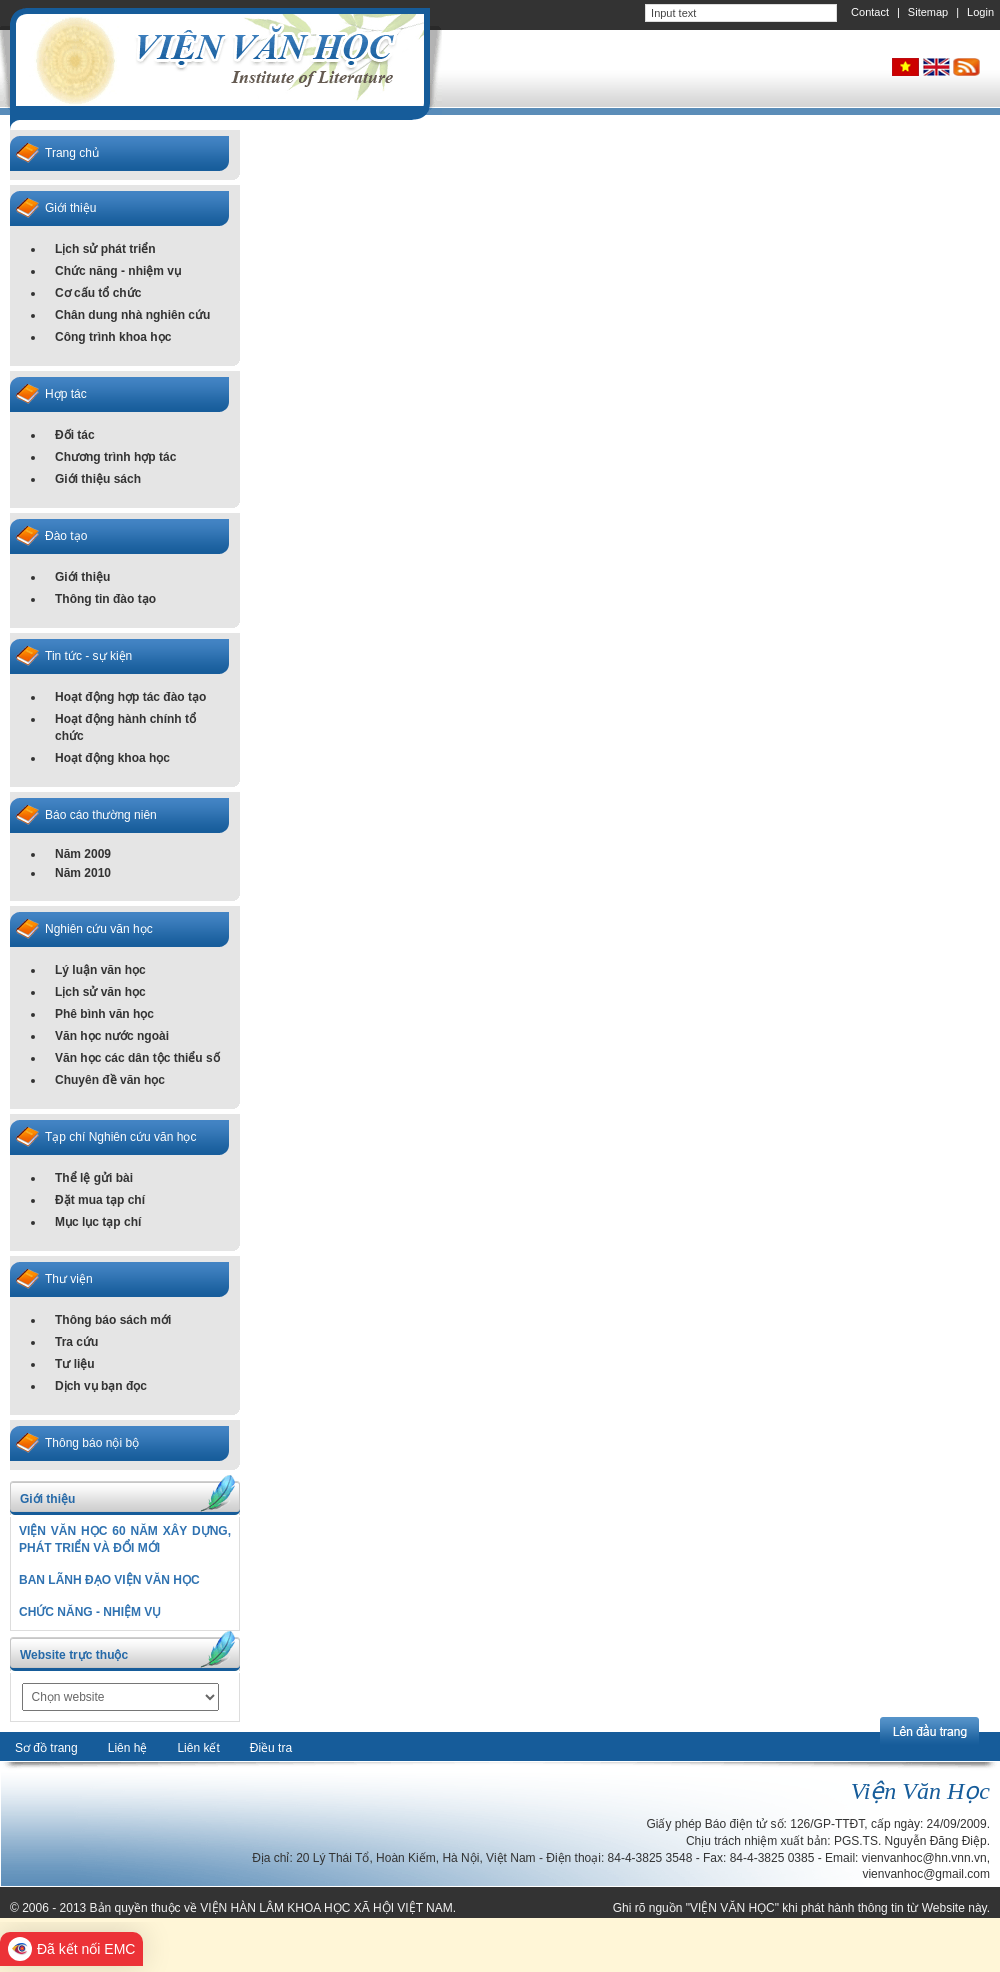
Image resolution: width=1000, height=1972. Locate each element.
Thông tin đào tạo (105, 599)
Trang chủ (72, 153)
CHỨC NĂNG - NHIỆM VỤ (90, 1612)
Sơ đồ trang (46, 1748)
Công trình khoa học (113, 337)
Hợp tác (66, 394)
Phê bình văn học (104, 1014)
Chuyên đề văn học (110, 1080)
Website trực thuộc (74, 1655)
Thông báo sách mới (113, 1320)
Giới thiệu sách (98, 479)
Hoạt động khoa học (112, 758)
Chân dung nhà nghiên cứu (132, 315)
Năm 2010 (83, 873)
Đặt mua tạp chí (100, 1200)
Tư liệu (75, 1364)
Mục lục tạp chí (98, 1222)
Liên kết (198, 1748)
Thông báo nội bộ (92, 1443)
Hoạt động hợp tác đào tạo (130, 697)
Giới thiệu (70, 208)
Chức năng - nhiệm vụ (118, 271)
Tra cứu (76, 1342)
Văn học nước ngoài (112, 1036)
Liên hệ (128, 1748)
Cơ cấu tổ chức (98, 293)
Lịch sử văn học (100, 992)
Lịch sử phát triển (105, 249)
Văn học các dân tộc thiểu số (137, 1058)
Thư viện (69, 1279)
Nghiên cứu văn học (99, 929)
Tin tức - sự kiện (88, 656)
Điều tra (271, 1748)
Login (980, 12)
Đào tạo (66, 536)
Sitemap (928, 12)
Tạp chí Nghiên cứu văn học (120, 1137)
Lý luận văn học (100, 970)
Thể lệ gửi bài (94, 1178)
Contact (870, 12)
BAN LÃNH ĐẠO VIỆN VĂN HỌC (109, 1580)
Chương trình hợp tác (115, 457)
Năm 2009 (83, 854)
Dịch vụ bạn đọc (101, 1386)
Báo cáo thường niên (101, 815)
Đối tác (75, 435)
